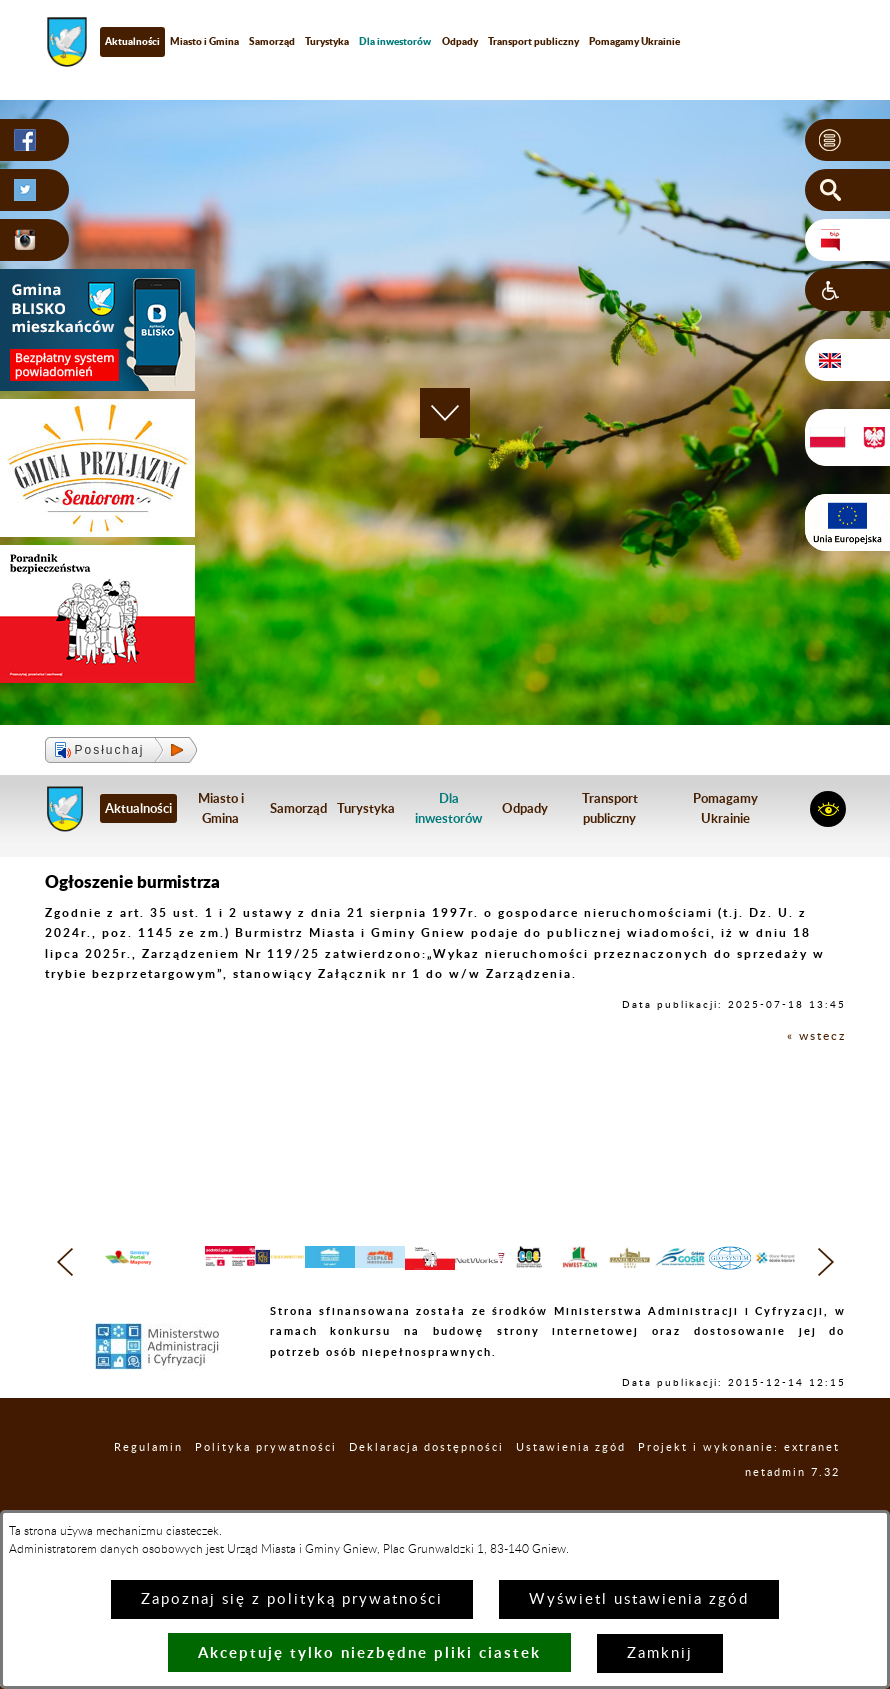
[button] (847, 140)
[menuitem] (395, 41)
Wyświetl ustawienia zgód (639, 1599)
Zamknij (660, 1653)
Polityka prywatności (266, 1486)
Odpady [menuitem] (460, 41)
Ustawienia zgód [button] (571, 1486)
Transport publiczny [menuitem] (533, 41)
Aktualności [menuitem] (132, 41)
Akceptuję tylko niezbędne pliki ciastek (369, 1652)
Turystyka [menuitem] (327, 41)
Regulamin (148, 1486)
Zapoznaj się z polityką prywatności (292, 1599)
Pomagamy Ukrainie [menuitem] (634, 41)
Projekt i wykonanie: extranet (739, 1486)
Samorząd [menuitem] (272, 41)
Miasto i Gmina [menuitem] (204, 41)
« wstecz (816, 1036)
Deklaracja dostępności (426, 1486)
